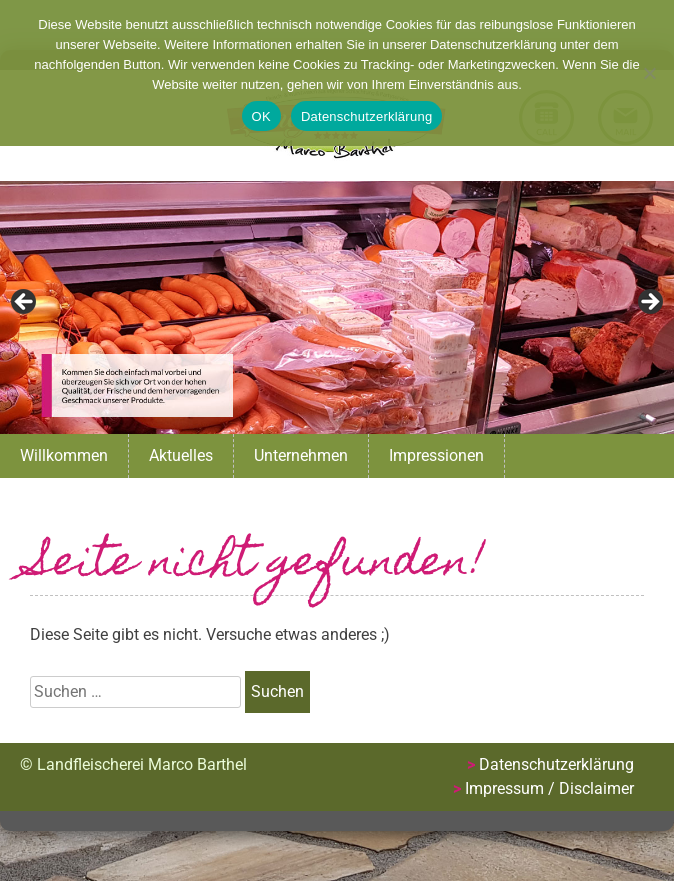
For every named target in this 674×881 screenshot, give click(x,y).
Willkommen (64, 455)
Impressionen (436, 455)
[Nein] (649, 73)
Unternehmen (301, 455)
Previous (25, 303)
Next (649, 303)
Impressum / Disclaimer (549, 788)
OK (261, 116)
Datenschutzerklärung (556, 764)
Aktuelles (181, 455)
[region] (337, 307)
